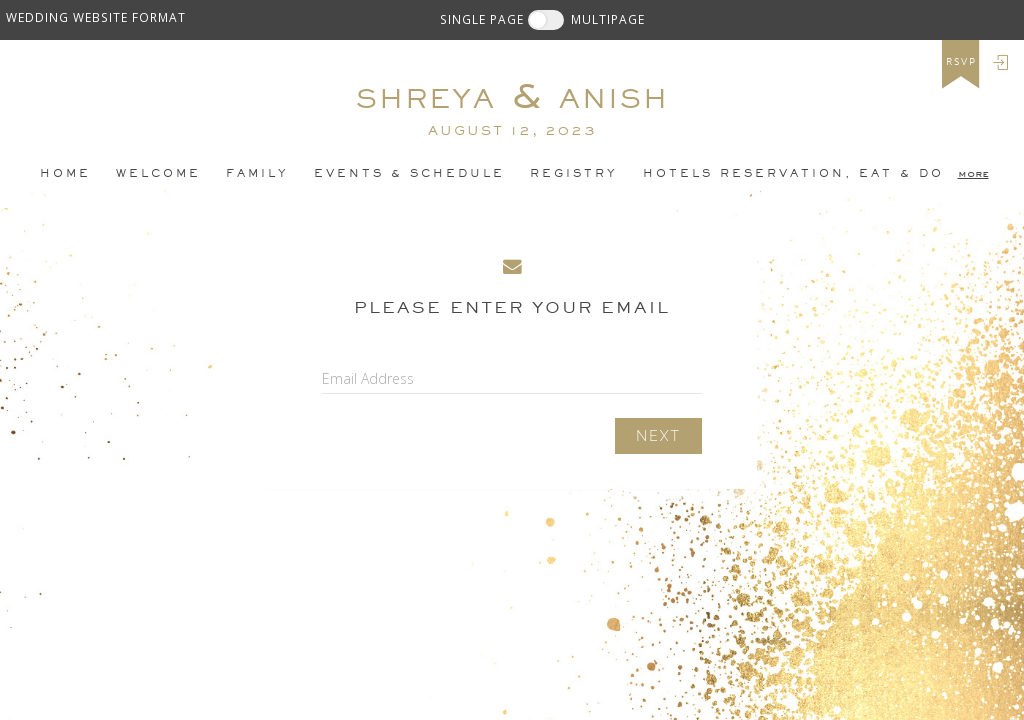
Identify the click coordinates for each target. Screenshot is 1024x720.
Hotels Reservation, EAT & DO (793, 173)
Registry (574, 173)
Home (65, 173)
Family (257, 173)
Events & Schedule (409, 173)
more (973, 173)
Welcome (158, 173)
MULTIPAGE (608, 19)
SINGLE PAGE (482, 19)
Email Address (368, 378)
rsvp (961, 62)
